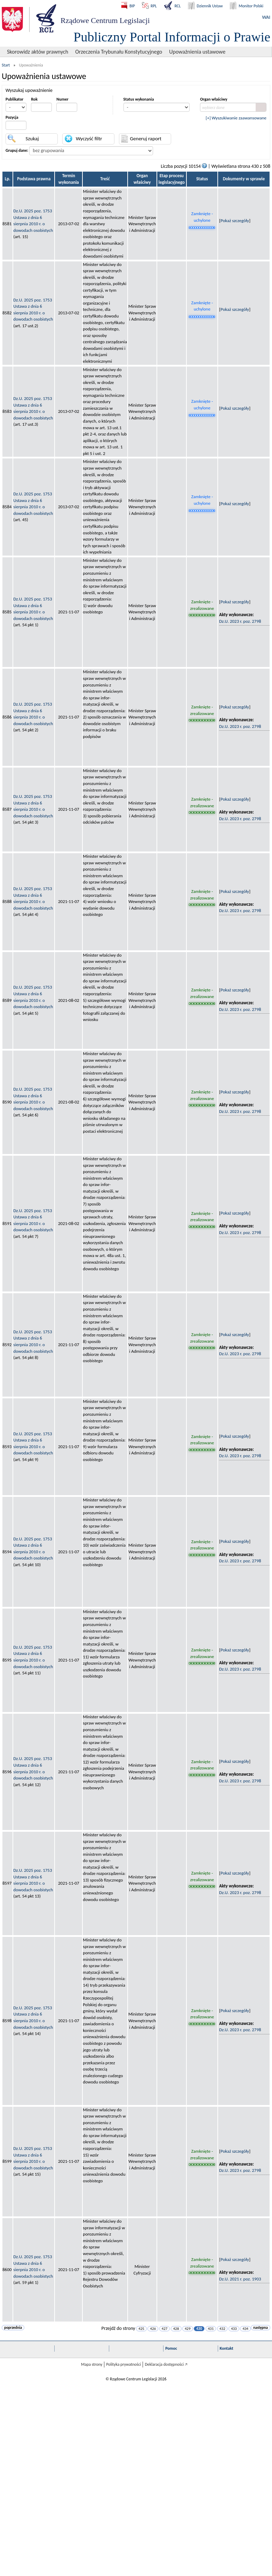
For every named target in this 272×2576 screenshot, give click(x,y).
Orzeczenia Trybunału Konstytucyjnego (118, 51)
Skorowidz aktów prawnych (37, 51)
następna (260, 2327)
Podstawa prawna (33, 178)
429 (188, 2328)
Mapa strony (91, 2364)
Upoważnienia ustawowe (197, 51)
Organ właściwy (213, 99)
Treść (105, 178)
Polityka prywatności (123, 2364)
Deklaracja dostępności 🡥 (166, 2364)
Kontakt (226, 2348)
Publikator (14, 99)
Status (202, 178)
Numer (62, 99)
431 (211, 2328)
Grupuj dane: (17, 150)
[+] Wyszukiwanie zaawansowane (236, 117)
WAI (266, 17)
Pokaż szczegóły (235, 220)
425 (141, 2328)
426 (153, 2328)
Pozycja (12, 117)
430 (199, 2328)
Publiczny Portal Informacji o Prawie (171, 37)
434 (245, 2328)
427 (165, 2328)
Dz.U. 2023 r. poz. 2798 (240, 621)
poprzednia (13, 2327)
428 (176, 2328)
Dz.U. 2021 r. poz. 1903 (240, 2279)
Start (6, 65)
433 (234, 2328)
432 (222, 2328)
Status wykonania (138, 99)
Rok (34, 99)
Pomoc (171, 2348)
